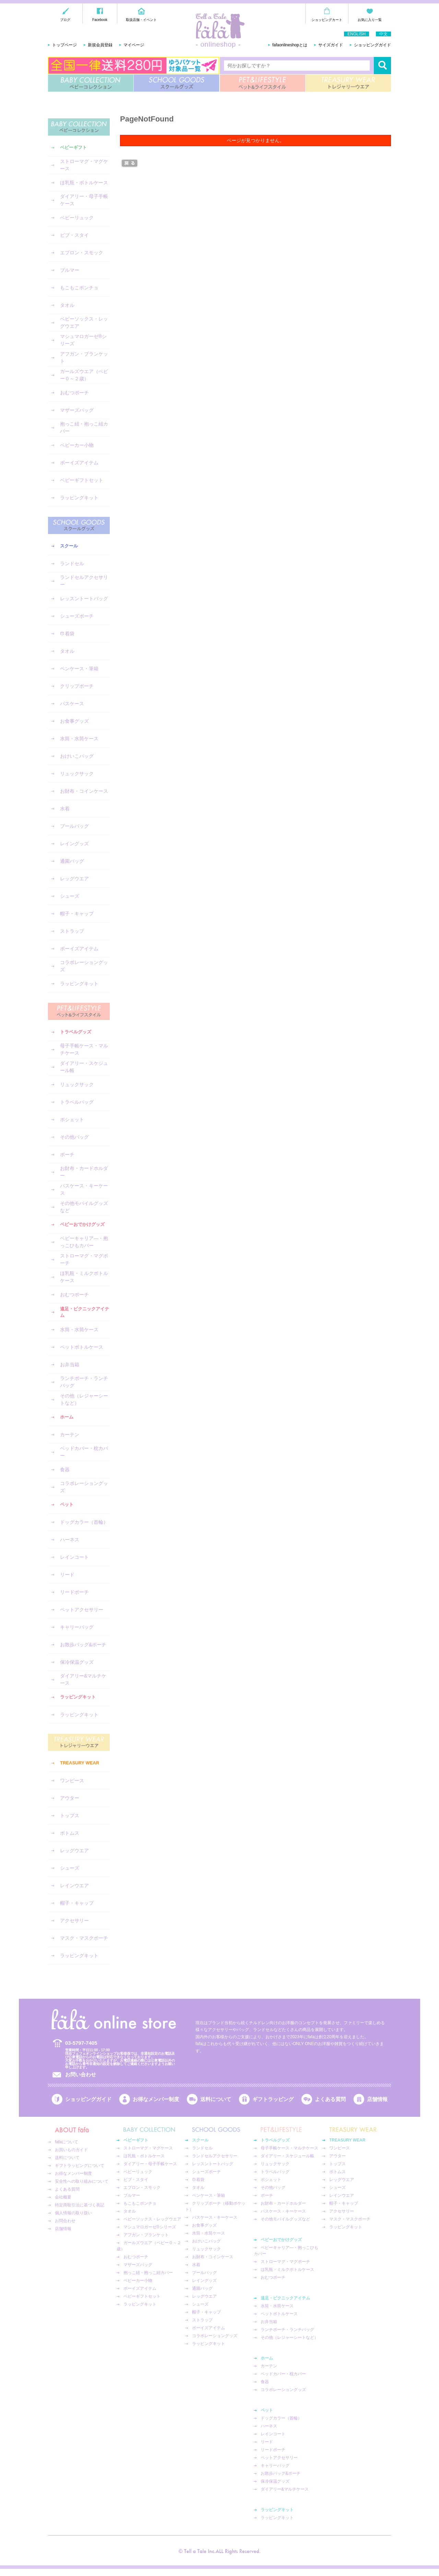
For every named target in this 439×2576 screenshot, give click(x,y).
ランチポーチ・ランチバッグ (84, 1382)
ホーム (66, 1416)
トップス (69, 1815)
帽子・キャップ (77, 913)
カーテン (69, 1434)
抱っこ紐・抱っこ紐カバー (84, 427)
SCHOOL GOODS (176, 83)
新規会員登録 (100, 45)
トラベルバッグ (77, 1102)
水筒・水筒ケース (79, 738)
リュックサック (77, 773)
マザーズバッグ (77, 410)
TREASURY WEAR (348, 83)
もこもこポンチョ (79, 287)
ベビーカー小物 (77, 445)
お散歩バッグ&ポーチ (83, 1644)
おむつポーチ (74, 392)
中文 (383, 34)
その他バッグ (74, 1137)
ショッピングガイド (372, 45)
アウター (69, 1798)
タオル (67, 305)
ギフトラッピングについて (79, 2165)
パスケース (72, 703)
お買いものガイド (71, 2149)
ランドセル (72, 563)
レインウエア (74, 1885)
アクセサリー (74, 1920)
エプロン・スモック (81, 252)
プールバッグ (74, 826)
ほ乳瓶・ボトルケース (84, 182)
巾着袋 (67, 633)
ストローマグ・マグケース (84, 165)
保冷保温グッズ (77, 1662)
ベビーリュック (77, 217)
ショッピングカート (326, 20)
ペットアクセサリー (81, 1609)
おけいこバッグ (77, 756)
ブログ (65, 20)
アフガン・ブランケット (84, 357)
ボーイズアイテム (79, 462)
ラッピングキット (79, 497)
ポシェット (72, 1119)
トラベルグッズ (75, 1031)
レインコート (74, 1557)
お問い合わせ (80, 2074)
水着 (65, 808)
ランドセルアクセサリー (84, 581)
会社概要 (63, 2197)
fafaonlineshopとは (289, 45)
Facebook (99, 20)
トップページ (64, 45)
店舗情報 (377, 2099)
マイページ (133, 45)
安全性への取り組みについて (81, 2181)
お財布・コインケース (84, 791)
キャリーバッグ (77, 1627)
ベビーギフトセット (81, 480)
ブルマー (69, 270)
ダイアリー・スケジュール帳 (84, 1066)
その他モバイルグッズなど (84, 1206)
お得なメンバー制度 (156, 2099)
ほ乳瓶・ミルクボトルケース (84, 1276)
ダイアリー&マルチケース (83, 1679)
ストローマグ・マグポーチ (84, 1259)
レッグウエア (74, 878)
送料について (215, 2099)
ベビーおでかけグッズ (82, 1224)
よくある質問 (330, 2099)
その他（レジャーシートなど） (84, 1399)
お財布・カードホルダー (84, 1171)
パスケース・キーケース (84, 1189)
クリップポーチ (77, 686)
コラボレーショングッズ (84, 966)
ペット (66, 1504)
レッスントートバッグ (84, 598)
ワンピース (72, 1780)
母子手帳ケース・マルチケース (84, 1049)
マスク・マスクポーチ (84, 1938)
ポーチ (67, 1154)
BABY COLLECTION (90, 83)
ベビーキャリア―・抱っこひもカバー (84, 1241)
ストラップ (72, 931)
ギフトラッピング (273, 2099)
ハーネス (69, 1539)
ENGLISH (356, 34)
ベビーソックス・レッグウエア (84, 322)
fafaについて (66, 2141)
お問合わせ (65, 2220)
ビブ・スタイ (74, 235)
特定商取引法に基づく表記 (79, 2205)
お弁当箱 (69, 1364)
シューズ (69, 896)
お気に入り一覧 (370, 20)
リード (67, 1574)
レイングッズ (74, 843)
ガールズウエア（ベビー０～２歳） (84, 375)
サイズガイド (330, 45)
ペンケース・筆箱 (79, 668)
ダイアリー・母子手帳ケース (84, 200)
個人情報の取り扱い (73, 2213)
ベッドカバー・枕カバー (84, 1452)
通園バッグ (72, 861)
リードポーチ (74, 1592)
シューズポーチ (77, 616)
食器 (65, 1469)
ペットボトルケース (81, 1347)
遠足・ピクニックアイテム (84, 1312)
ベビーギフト (73, 147)
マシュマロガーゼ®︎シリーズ (83, 340)
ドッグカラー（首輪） (84, 1522)
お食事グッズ (74, 721)
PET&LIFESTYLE (262, 83)
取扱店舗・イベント (141, 20)
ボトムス (69, 1833)
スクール (69, 545)
